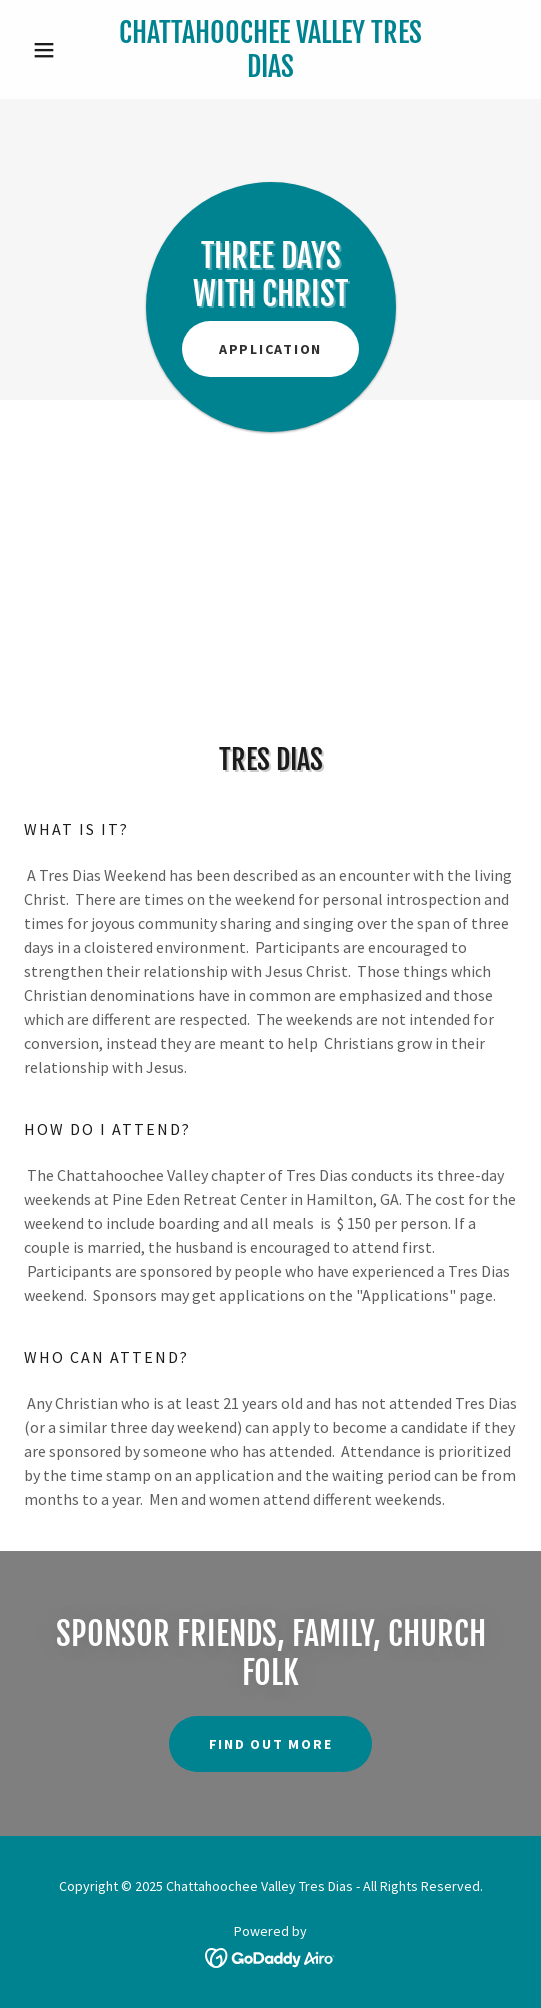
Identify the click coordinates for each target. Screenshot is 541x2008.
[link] (270, 49)
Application (270, 349)
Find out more (271, 1744)
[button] (61, 50)
